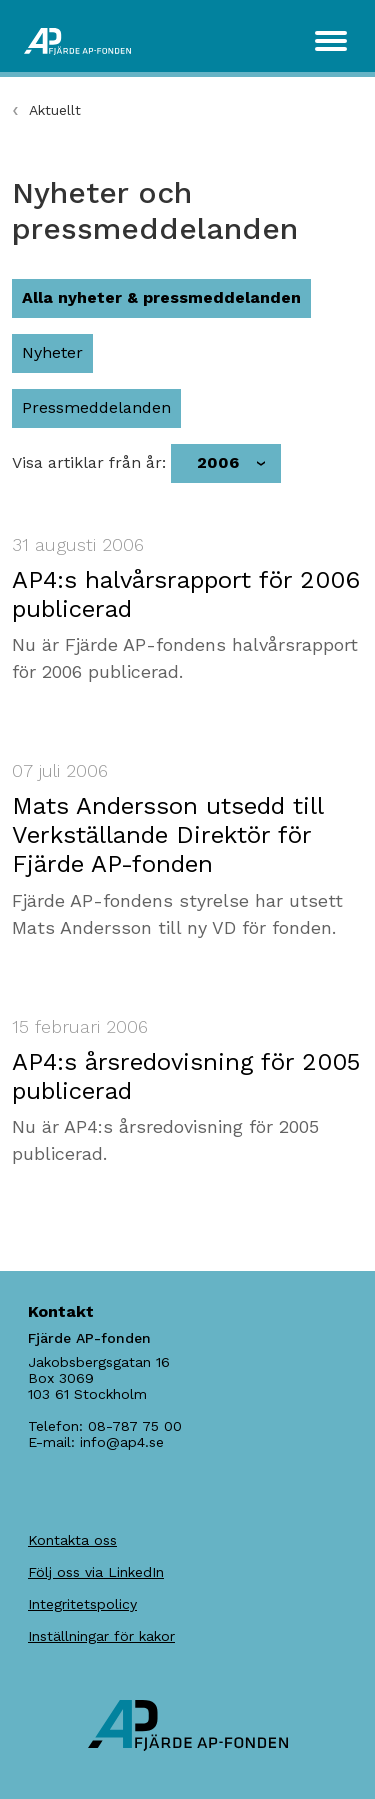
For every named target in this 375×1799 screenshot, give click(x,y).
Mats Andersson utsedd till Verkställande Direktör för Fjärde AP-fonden (167, 835)
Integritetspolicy (82, 1604)
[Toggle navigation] (331, 41)
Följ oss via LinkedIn (96, 1572)
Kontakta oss (72, 1540)
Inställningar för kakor (101, 1636)
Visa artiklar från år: (89, 463)
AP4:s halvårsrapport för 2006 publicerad (186, 594)
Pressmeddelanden (96, 407)
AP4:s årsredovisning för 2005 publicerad (186, 1076)
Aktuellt (55, 110)
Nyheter (52, 352)
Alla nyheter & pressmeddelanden (161, 297)
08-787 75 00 (135, 1426)
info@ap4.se (122, 1442)
